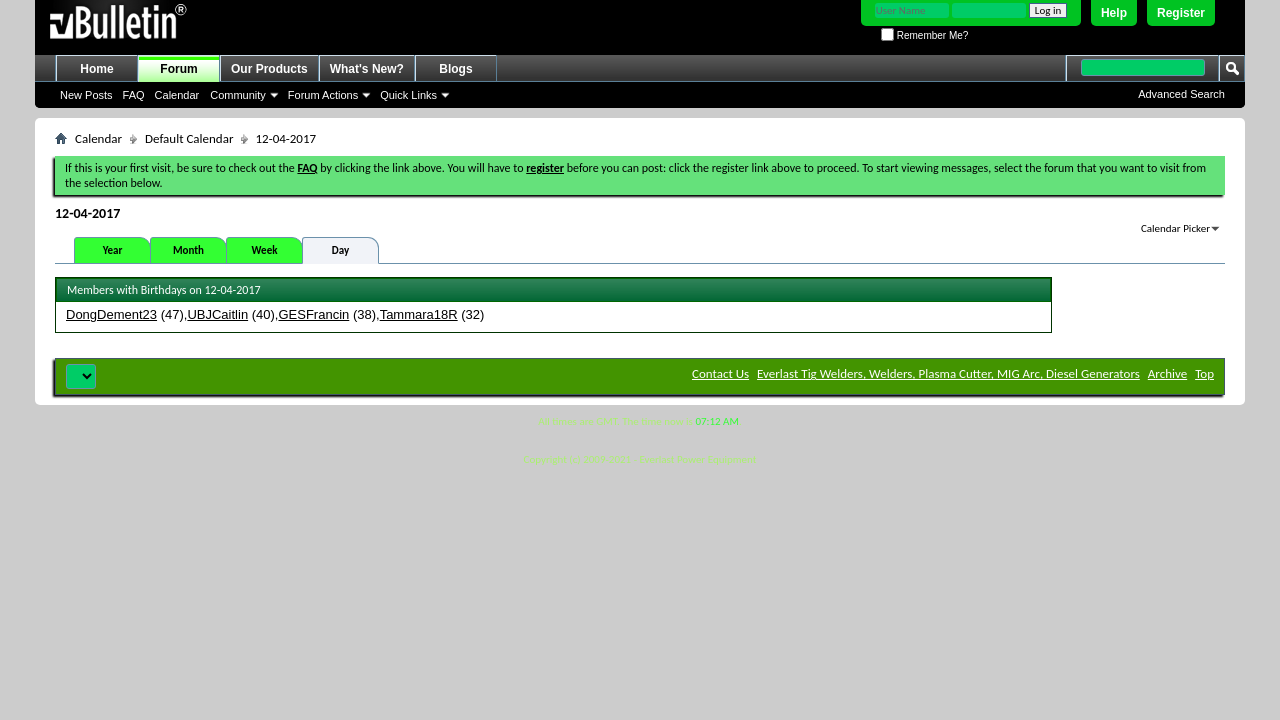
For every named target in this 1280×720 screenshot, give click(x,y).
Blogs (455, 69)
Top (1204, 373)
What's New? (367, 69)
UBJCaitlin (217, 314)
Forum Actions (323, 95)
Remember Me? (924, 35)
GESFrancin (313, 314)
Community (238, 95)
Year (113, 250)
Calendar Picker (1175, 228)
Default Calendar (189, 138)
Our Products (269, 69)
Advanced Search (1181, 94)
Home (96, 69)
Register (1181, 13)
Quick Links (408, 95)
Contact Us (720, 373)
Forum (178, 69)
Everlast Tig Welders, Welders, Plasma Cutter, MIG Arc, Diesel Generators (948, 373)
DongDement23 (111, 314)
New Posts (86, 95)
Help (1114, 13)
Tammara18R (419, 314)
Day (340, 250)
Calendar (177, 95)
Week (265, 250)
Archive (1167, 373)
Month (188, 250)
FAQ (134, 95)
